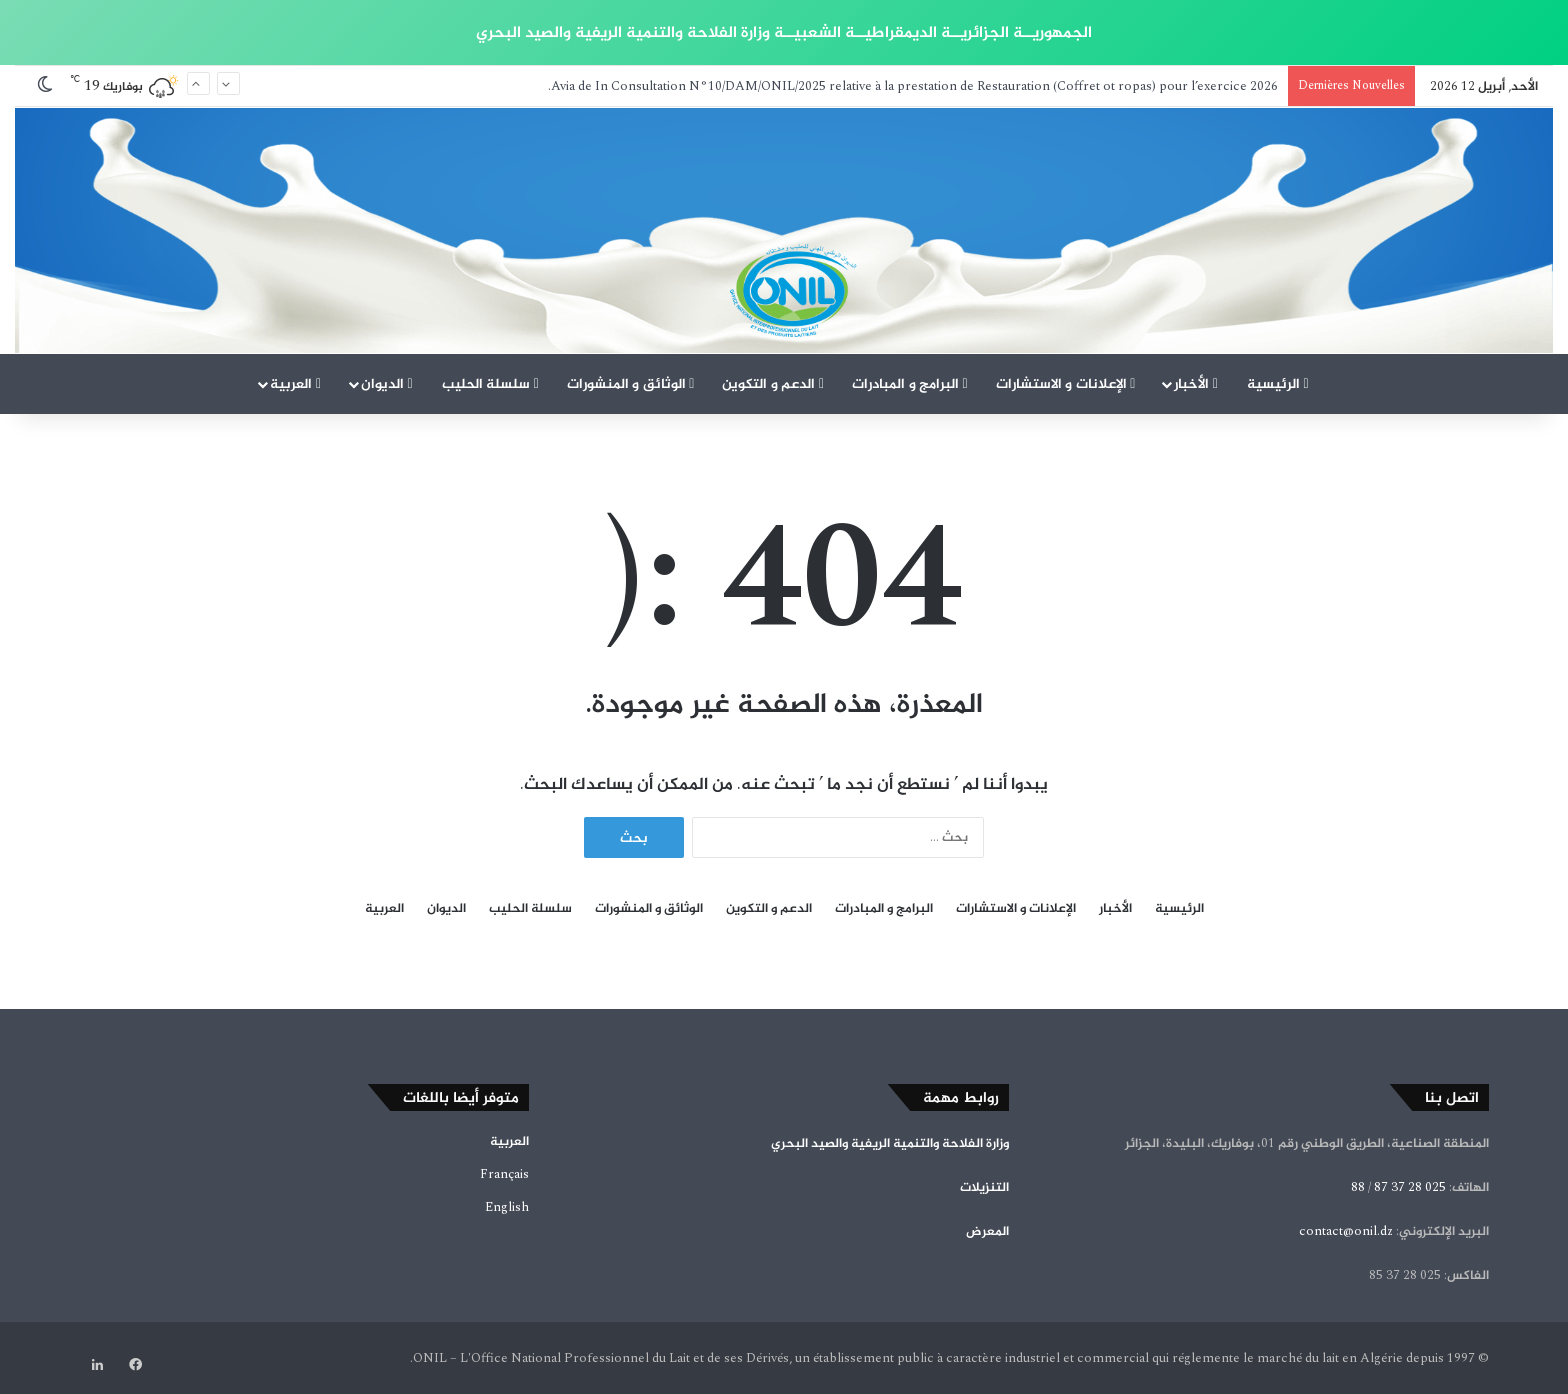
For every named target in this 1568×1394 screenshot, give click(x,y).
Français (504, 1174)
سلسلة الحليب (490, 383)
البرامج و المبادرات (910, 383)
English (507, 1207)
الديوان (387, 383)
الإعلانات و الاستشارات (1066, 383)
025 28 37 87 (1410, 1187)
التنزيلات (984, 1187)
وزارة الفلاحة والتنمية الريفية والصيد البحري (890, 1143)
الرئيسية (1278, 383)
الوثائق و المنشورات (631, 383)
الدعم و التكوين (773, 383)
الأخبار (1196, 383)
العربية (295, 383)
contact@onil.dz (1346, 1231)
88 (1358, 1187)
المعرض (987, 1231)
